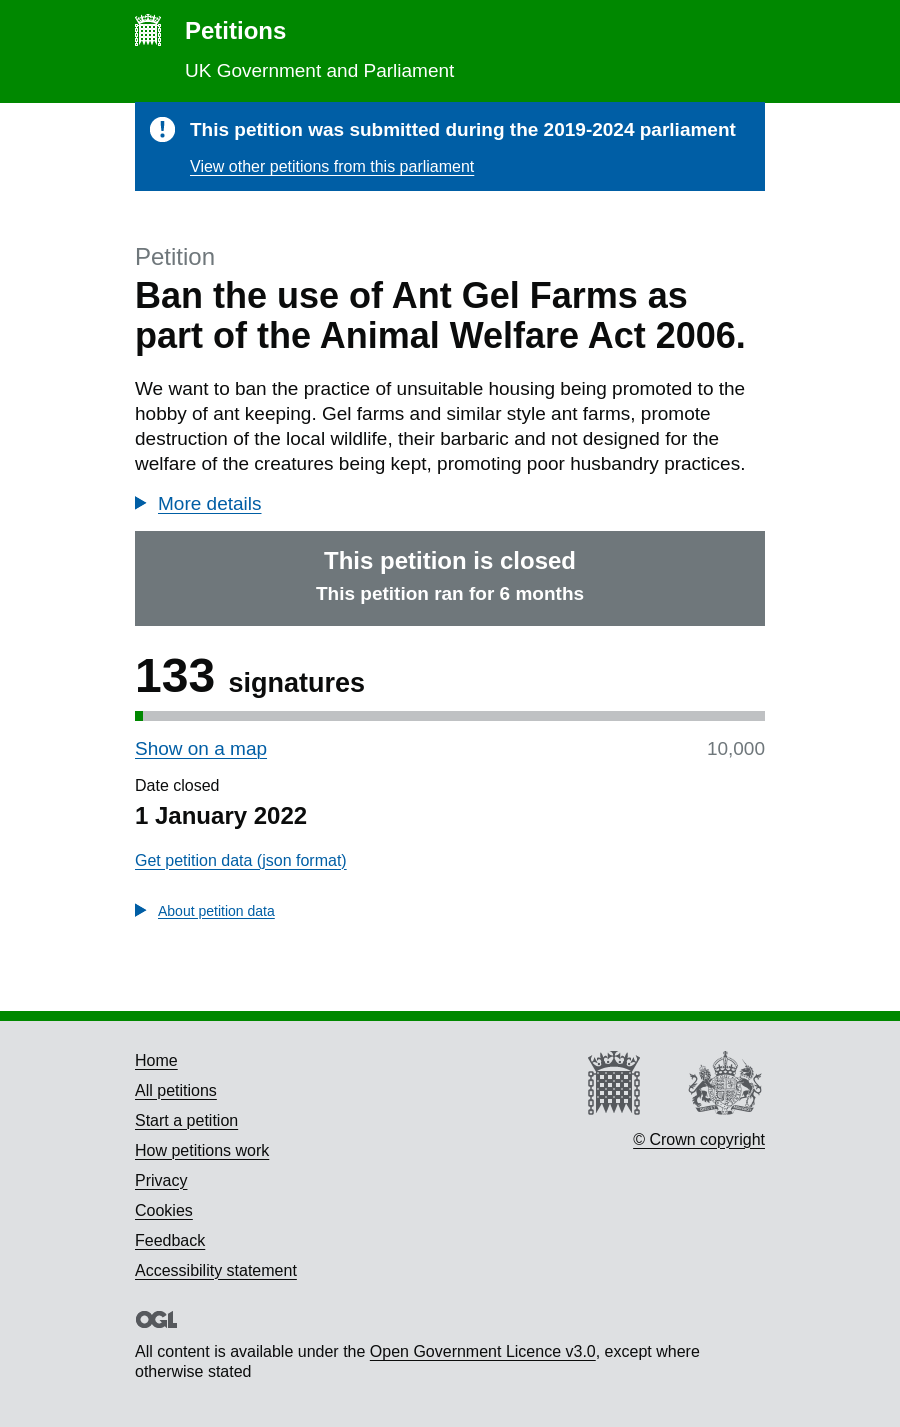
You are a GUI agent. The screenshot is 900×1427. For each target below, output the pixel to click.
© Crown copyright (699, 1139)
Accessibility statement (216, 1270)
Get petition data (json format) (241, 860)
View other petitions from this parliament (332, 166)
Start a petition (186, 1120)
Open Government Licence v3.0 (483, 1351)
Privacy (161, 1180)
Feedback (170, 1240)
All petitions (176, 1090)
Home (156, 1060)
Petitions (235, 30)
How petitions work (202, 1150)
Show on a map (201, 748)
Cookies (164, 1210)
